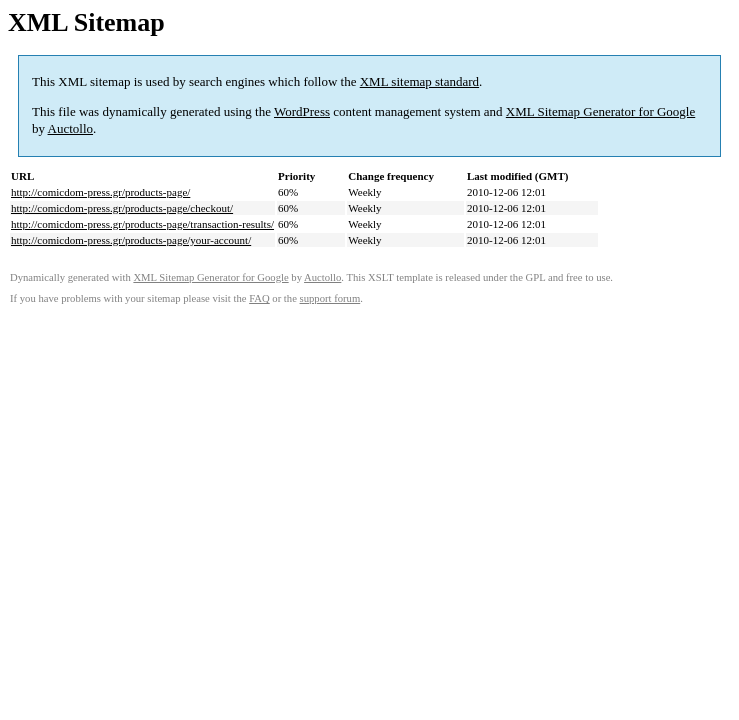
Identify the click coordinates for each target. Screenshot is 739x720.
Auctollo (71, 128)
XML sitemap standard (419, 81)
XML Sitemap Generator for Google (600, 111)
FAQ (259, 298)
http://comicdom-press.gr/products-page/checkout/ (122, 208)
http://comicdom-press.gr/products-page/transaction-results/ (142, 224)
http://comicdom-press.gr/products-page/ (100, 192)
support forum (330, 298)
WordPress (302, 111)
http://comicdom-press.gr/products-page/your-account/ (131, 240)
